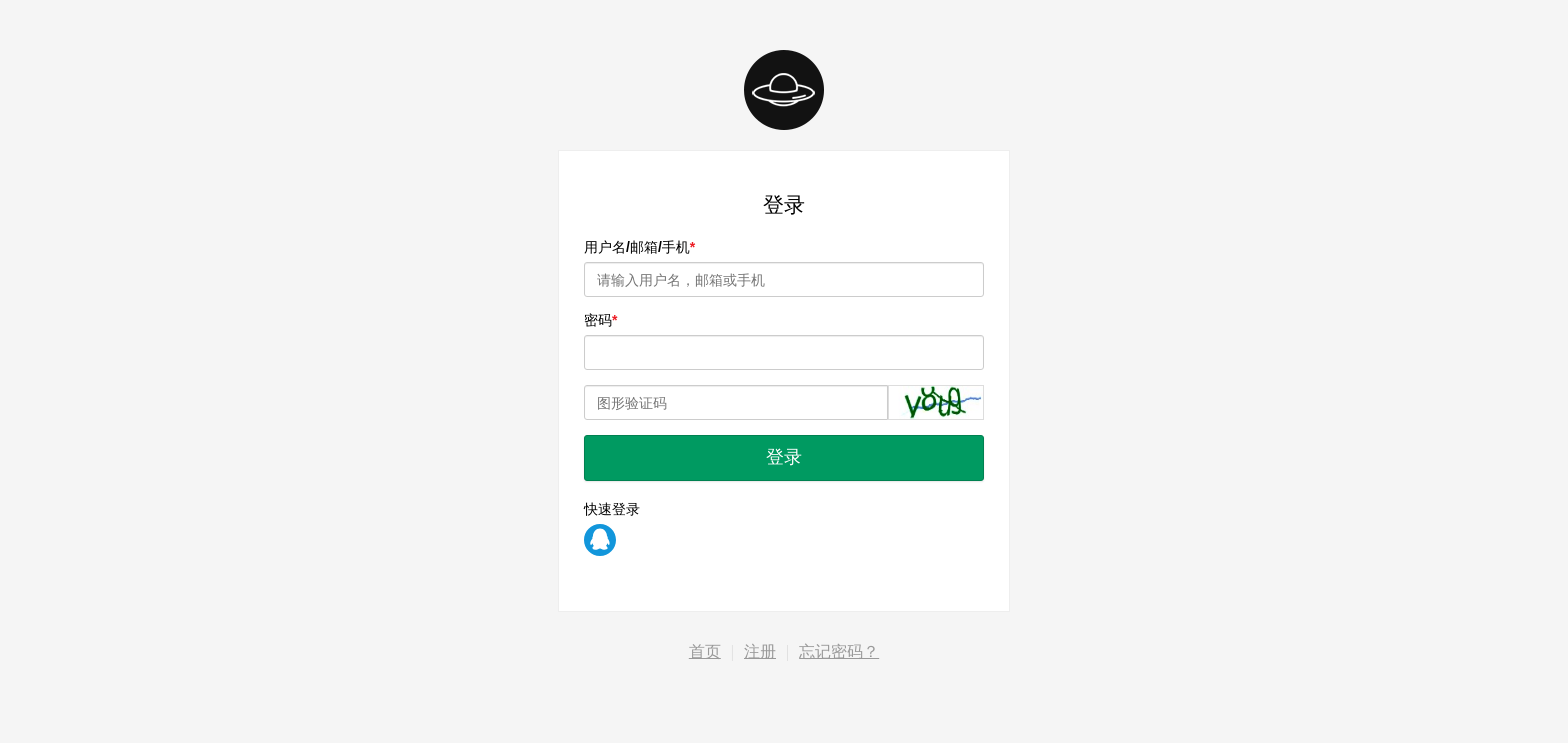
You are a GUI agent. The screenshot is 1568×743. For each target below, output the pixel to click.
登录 (784, 457)
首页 (705, 651)
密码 (598, 320)
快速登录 (612, 509)
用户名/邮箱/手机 (637, 247)
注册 (760, 651)
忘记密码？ (839, 651)
